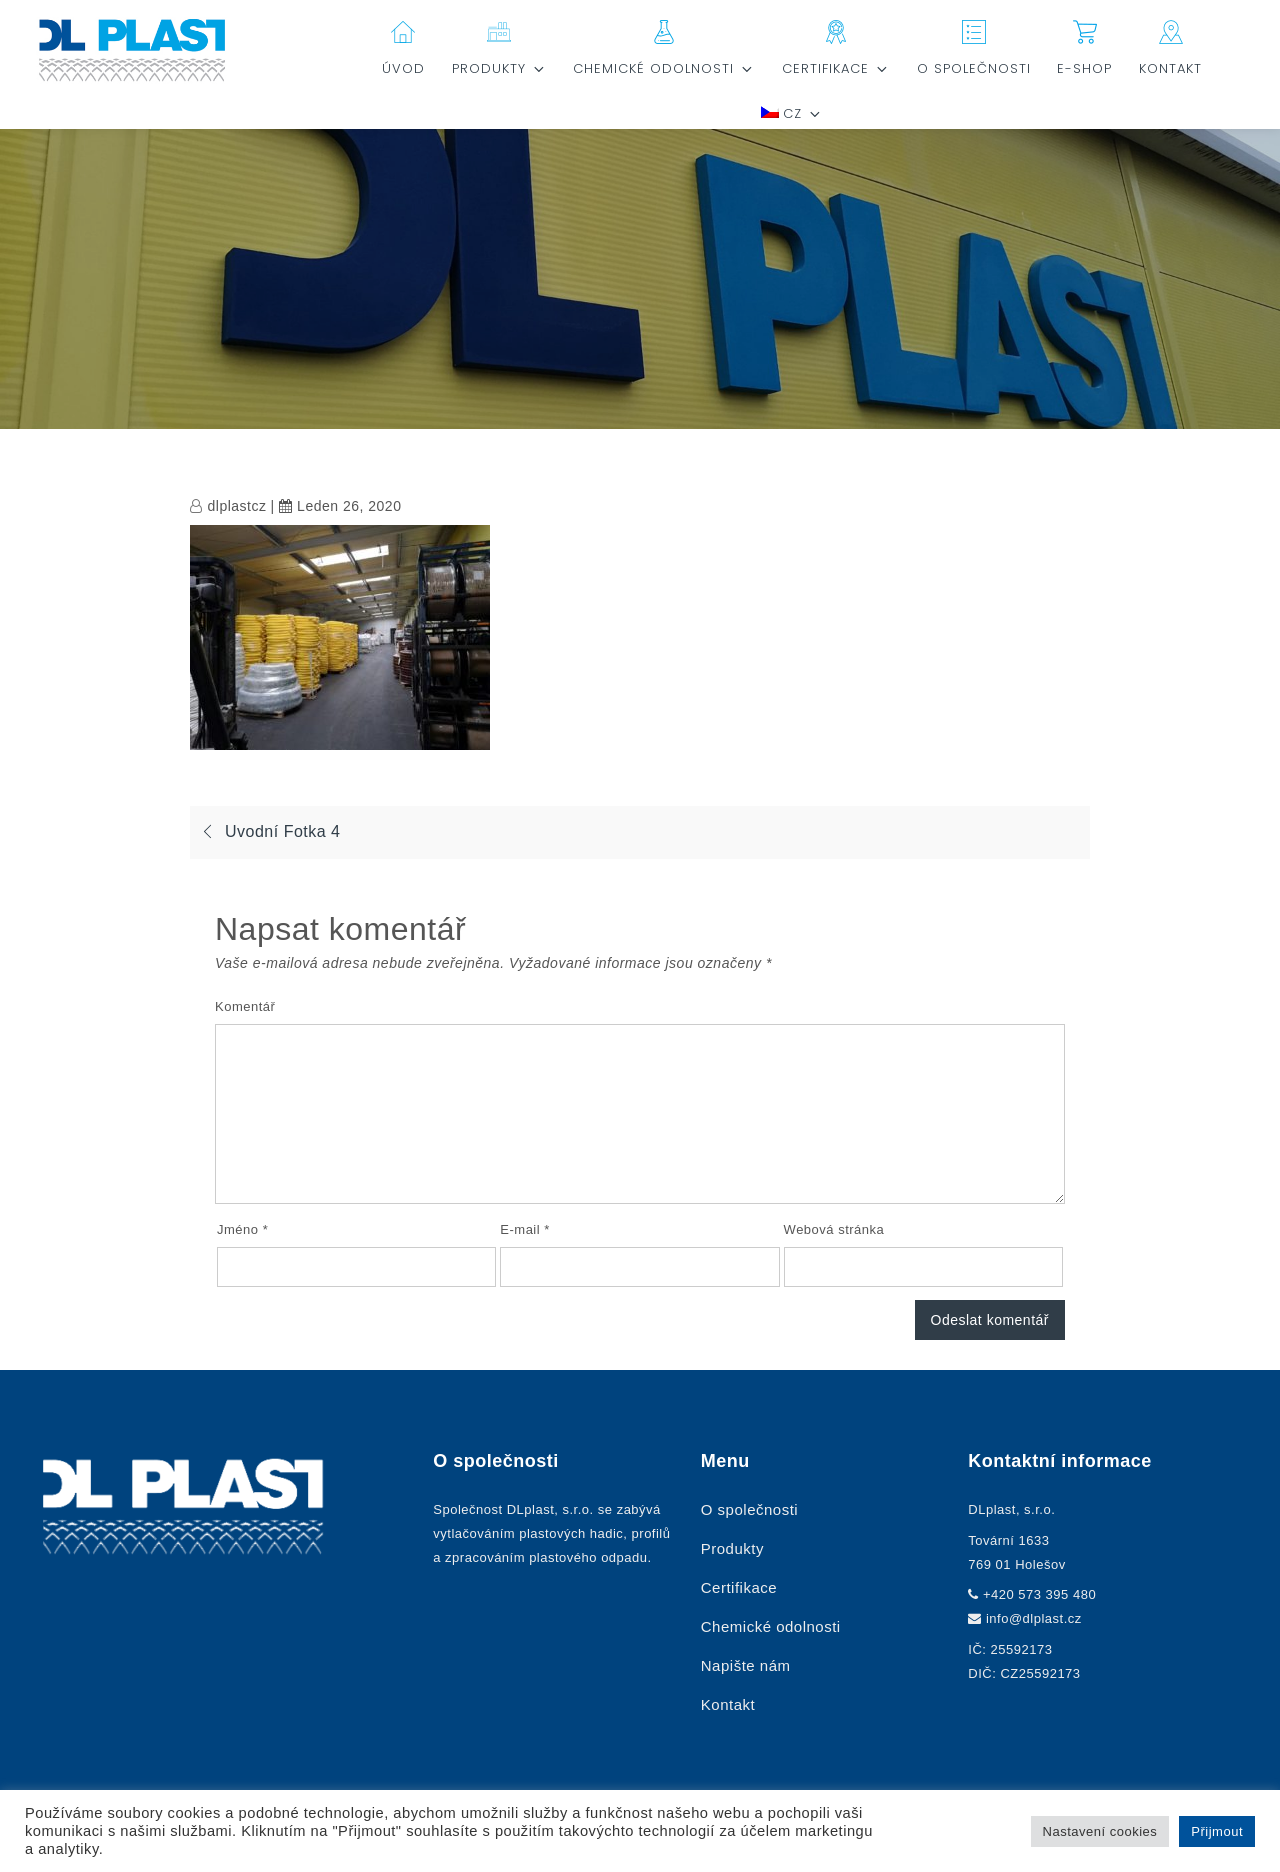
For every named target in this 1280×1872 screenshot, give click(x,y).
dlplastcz (237, 506)
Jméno (242, 1229)
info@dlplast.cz (1034, 1618)
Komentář (245, 1006)
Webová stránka (834, 1229)
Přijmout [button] (1217, 1831)
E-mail (525, 1229)
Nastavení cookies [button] (1100, 1831)
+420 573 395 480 (1039, 1594)
